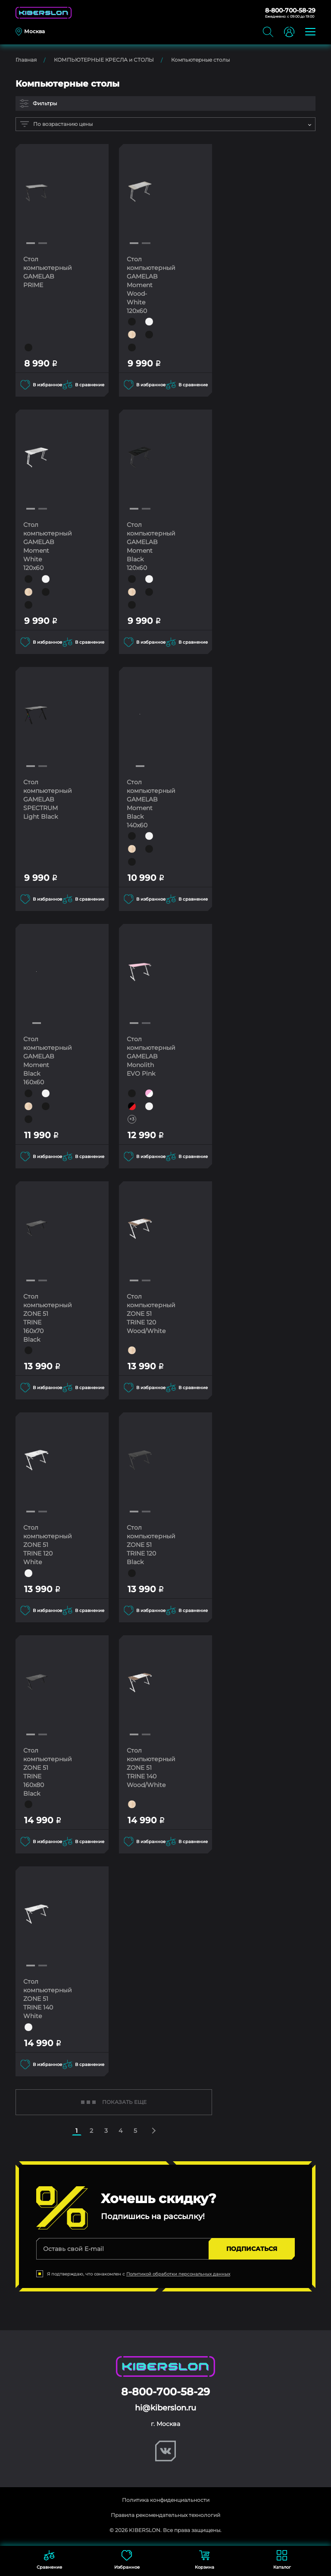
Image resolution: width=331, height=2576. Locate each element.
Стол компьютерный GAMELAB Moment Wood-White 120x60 (149, 285)
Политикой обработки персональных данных (178, 2272)
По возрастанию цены (56, 124)
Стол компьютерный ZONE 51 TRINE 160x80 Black (45, 1770)
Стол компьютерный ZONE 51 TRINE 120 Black (149, 1544)
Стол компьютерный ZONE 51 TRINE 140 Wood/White (149, 1766)
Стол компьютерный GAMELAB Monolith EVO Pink (149, 1056)
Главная (26, 59)
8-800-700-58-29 (290, 10)
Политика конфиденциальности (165, 2498)
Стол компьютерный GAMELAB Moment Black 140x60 (149, 803)
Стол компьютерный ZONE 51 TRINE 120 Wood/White (149, 1313)
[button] (30, 243)
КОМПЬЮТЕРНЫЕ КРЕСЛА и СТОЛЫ (104, 59)
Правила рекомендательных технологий (165, 2513)
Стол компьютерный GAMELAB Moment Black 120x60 (149, 546)
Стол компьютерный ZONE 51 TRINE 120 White (45, 1544)
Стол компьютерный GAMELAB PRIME (45, 272)
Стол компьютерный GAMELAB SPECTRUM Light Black (45, 803)
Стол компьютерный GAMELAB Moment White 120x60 (45, 546)
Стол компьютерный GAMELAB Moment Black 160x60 (45, 1060)
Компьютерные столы (200, 59)
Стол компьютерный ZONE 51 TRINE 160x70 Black (45, 1317)
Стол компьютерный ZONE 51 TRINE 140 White (45, 1997)
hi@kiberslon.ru (165, 2406)
